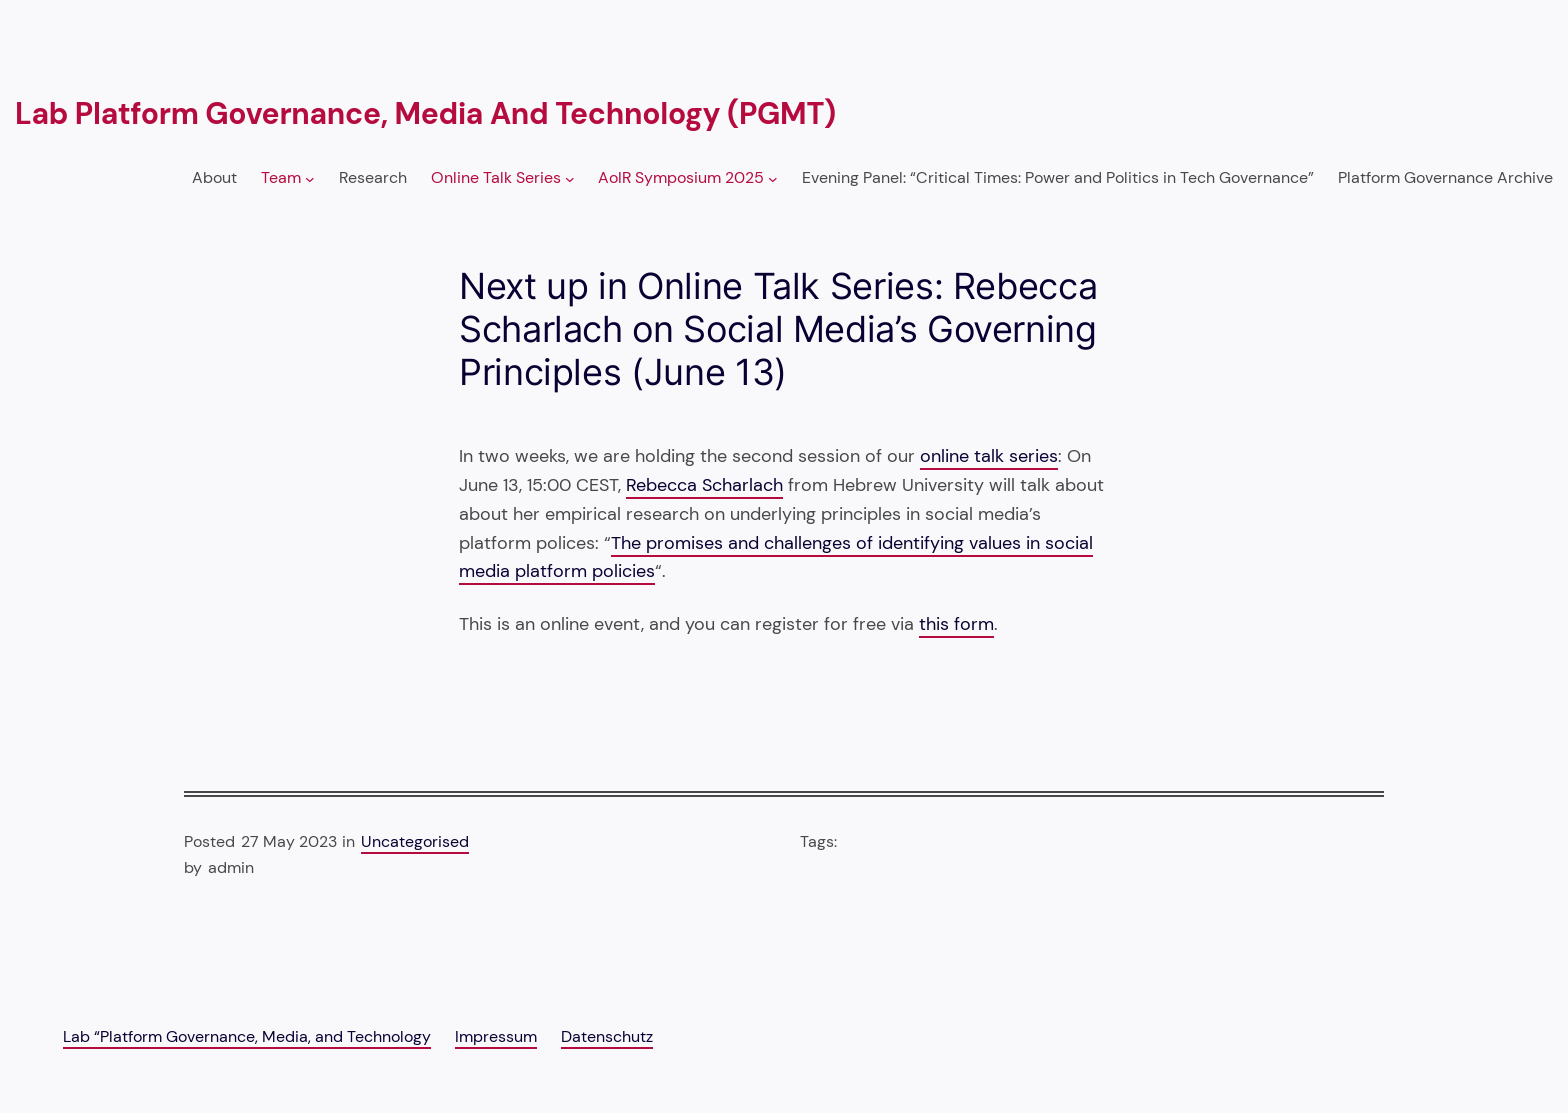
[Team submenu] (310, 179)
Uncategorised (415, 841)
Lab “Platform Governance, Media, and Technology (247, 1036)
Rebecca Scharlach (704, 485)
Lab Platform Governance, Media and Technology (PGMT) (425, 113)
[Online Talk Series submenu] (570, 179)
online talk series (989, 456)
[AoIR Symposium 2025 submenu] (773, 179)
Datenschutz (607, 1036)
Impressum (496, 1036)
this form (956, 624)
